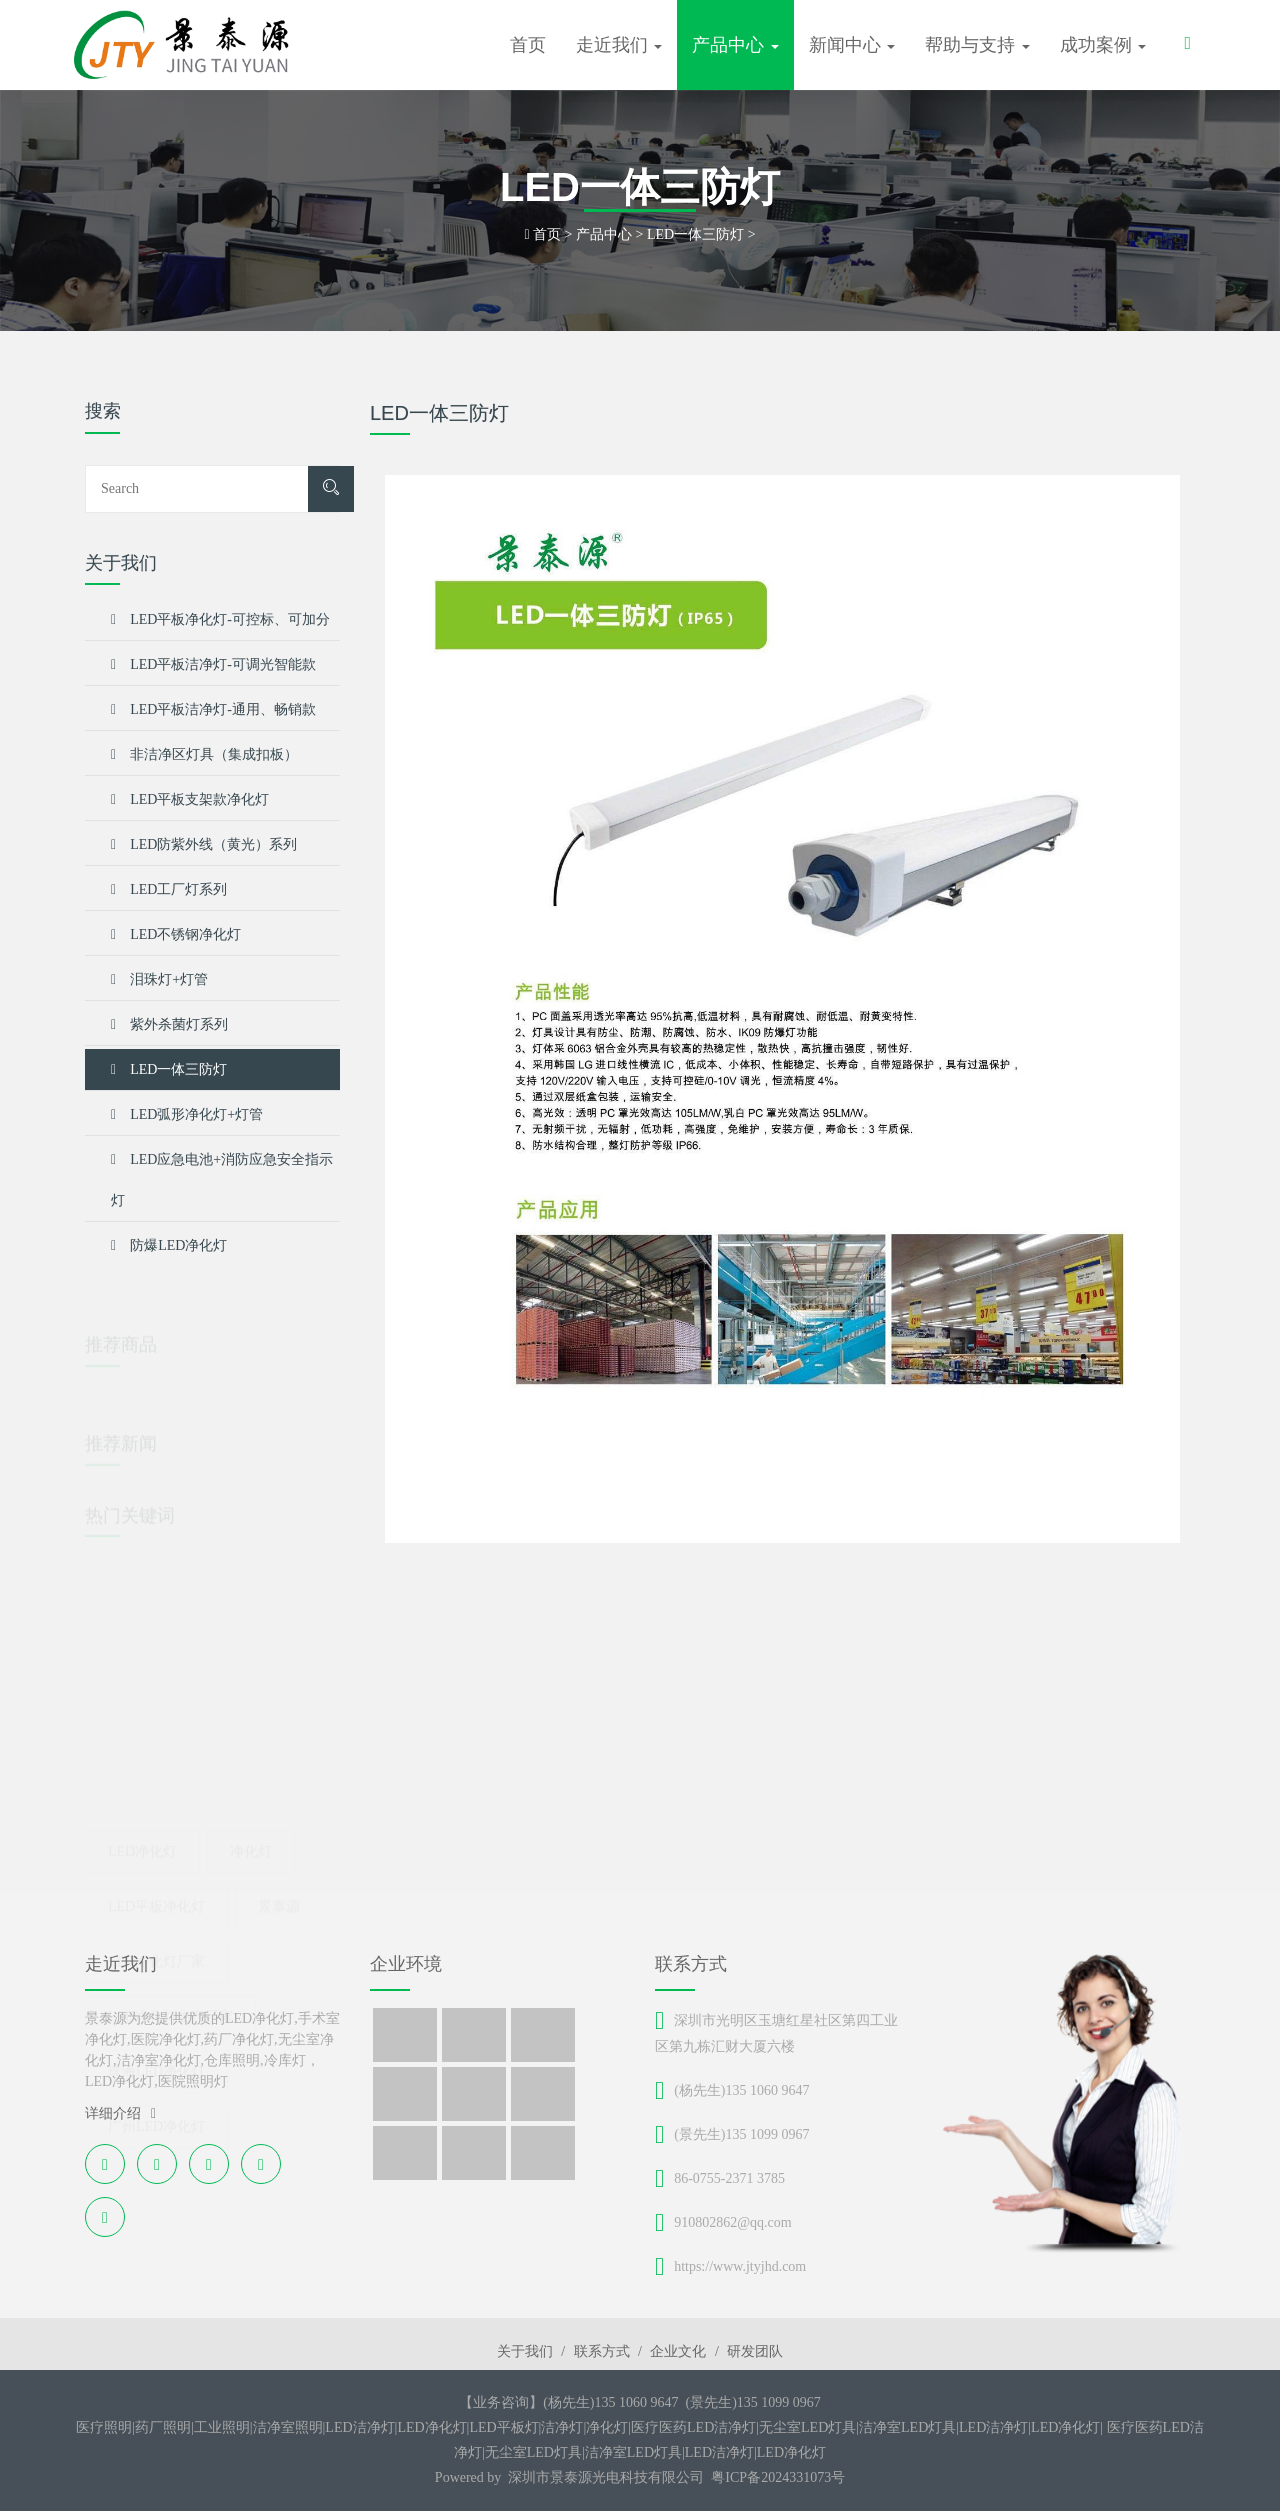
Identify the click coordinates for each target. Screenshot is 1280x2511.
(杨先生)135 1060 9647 (741, 2090)
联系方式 (602, 2351)
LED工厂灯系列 (169, 889)
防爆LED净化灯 (169, 1245)
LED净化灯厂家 (156, 1927)
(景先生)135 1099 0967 (741, 2134)
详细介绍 (120, 2113)
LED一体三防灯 (695, 234)
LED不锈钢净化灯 (176, 934)
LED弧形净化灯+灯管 (187, 1114)
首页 (528, 45)
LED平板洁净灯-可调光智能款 (213, 664)
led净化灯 (142, 1817)
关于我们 (525, 2351)
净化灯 (251, 1817)
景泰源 (279, 1872)
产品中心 (604, 234)
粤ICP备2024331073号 (778, 2477)
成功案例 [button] (1103, 45)
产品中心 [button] (735, 45)
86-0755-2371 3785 (729, 2178)
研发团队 (755, 2351)
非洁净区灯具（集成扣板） (204, 754)
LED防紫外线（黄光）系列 (204, 844)
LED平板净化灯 (156, 1872)
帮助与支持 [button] (977, 45)
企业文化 (678, 2351)
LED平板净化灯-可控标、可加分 (220, 619)
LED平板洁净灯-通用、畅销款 (213, 709)
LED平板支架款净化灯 (190, 799)
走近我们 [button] (619, 45)
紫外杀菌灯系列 (169, 1024)
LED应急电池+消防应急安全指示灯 (222, 1173)
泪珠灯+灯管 (159, 979)
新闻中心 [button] (852, 45)
